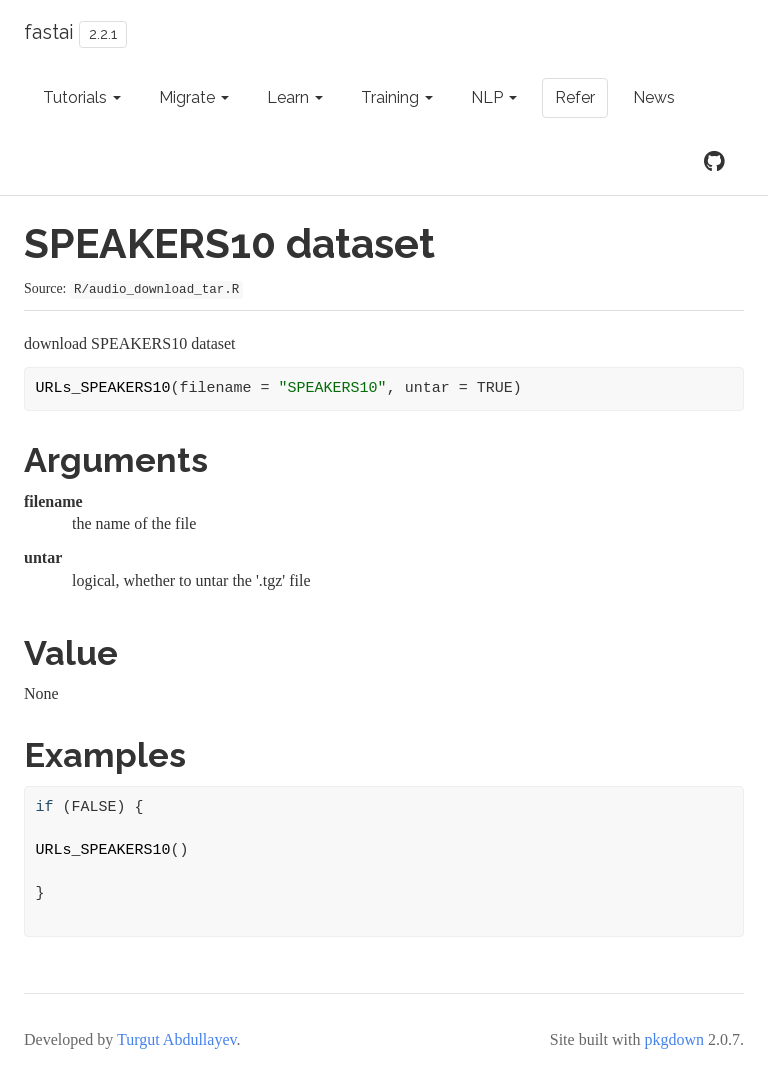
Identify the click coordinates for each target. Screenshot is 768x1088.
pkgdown (674, 1039)
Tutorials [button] (82, 97)
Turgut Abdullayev (176, 1039)
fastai (49, 32)
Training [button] (397, 97)
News (654, 97)
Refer (575, 97)
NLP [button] (494, 97)
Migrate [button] (194, 97)
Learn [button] (295, 97)
